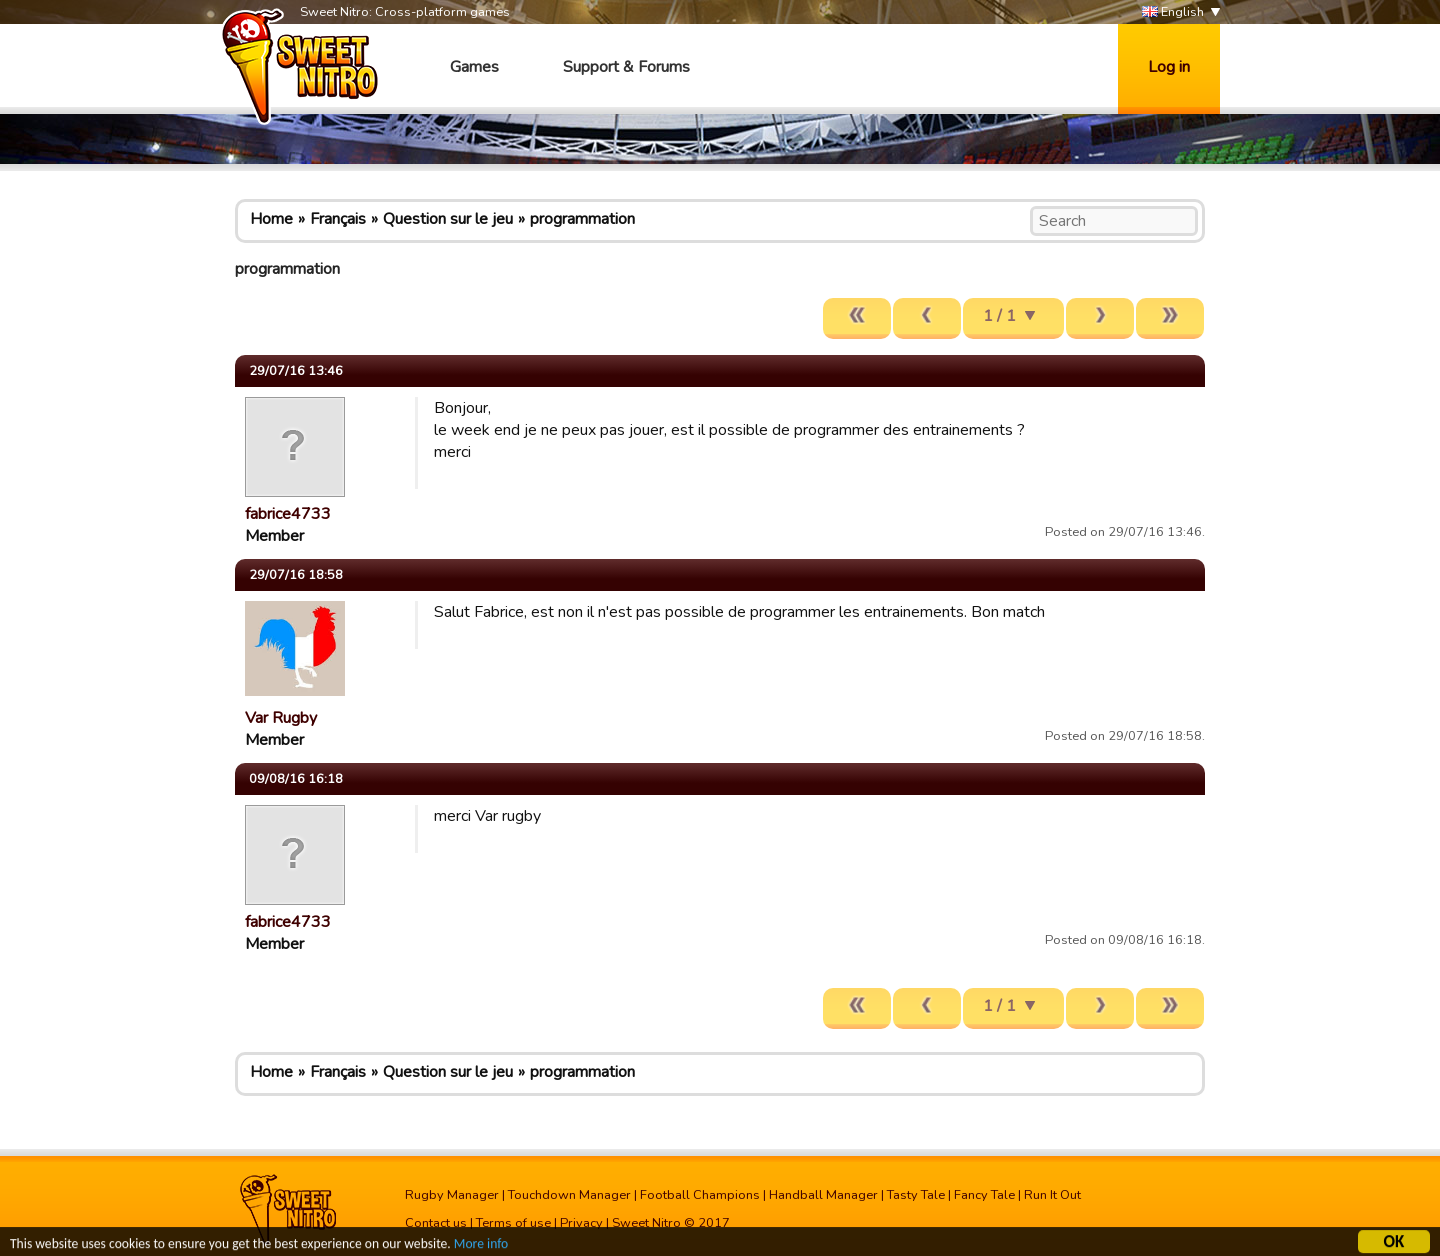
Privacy (581, 1223)
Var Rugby (281, 718)
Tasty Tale (916, 1195)
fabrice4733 (288, 514)
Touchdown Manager (569, 1195)
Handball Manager (823, 1195)
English (1173, 12)
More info (481, 1246)
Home (271, 219)
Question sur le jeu (448, 219)
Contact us (436, 1223)
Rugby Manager (452, 1195)
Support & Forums (626, 67)
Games (474, 67)
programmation (582, 219)
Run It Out (1052, 1195)
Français (338, 219)
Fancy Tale (984, 1195)
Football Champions (700, 1195)
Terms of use (513, 1223)
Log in (1169, 67)
